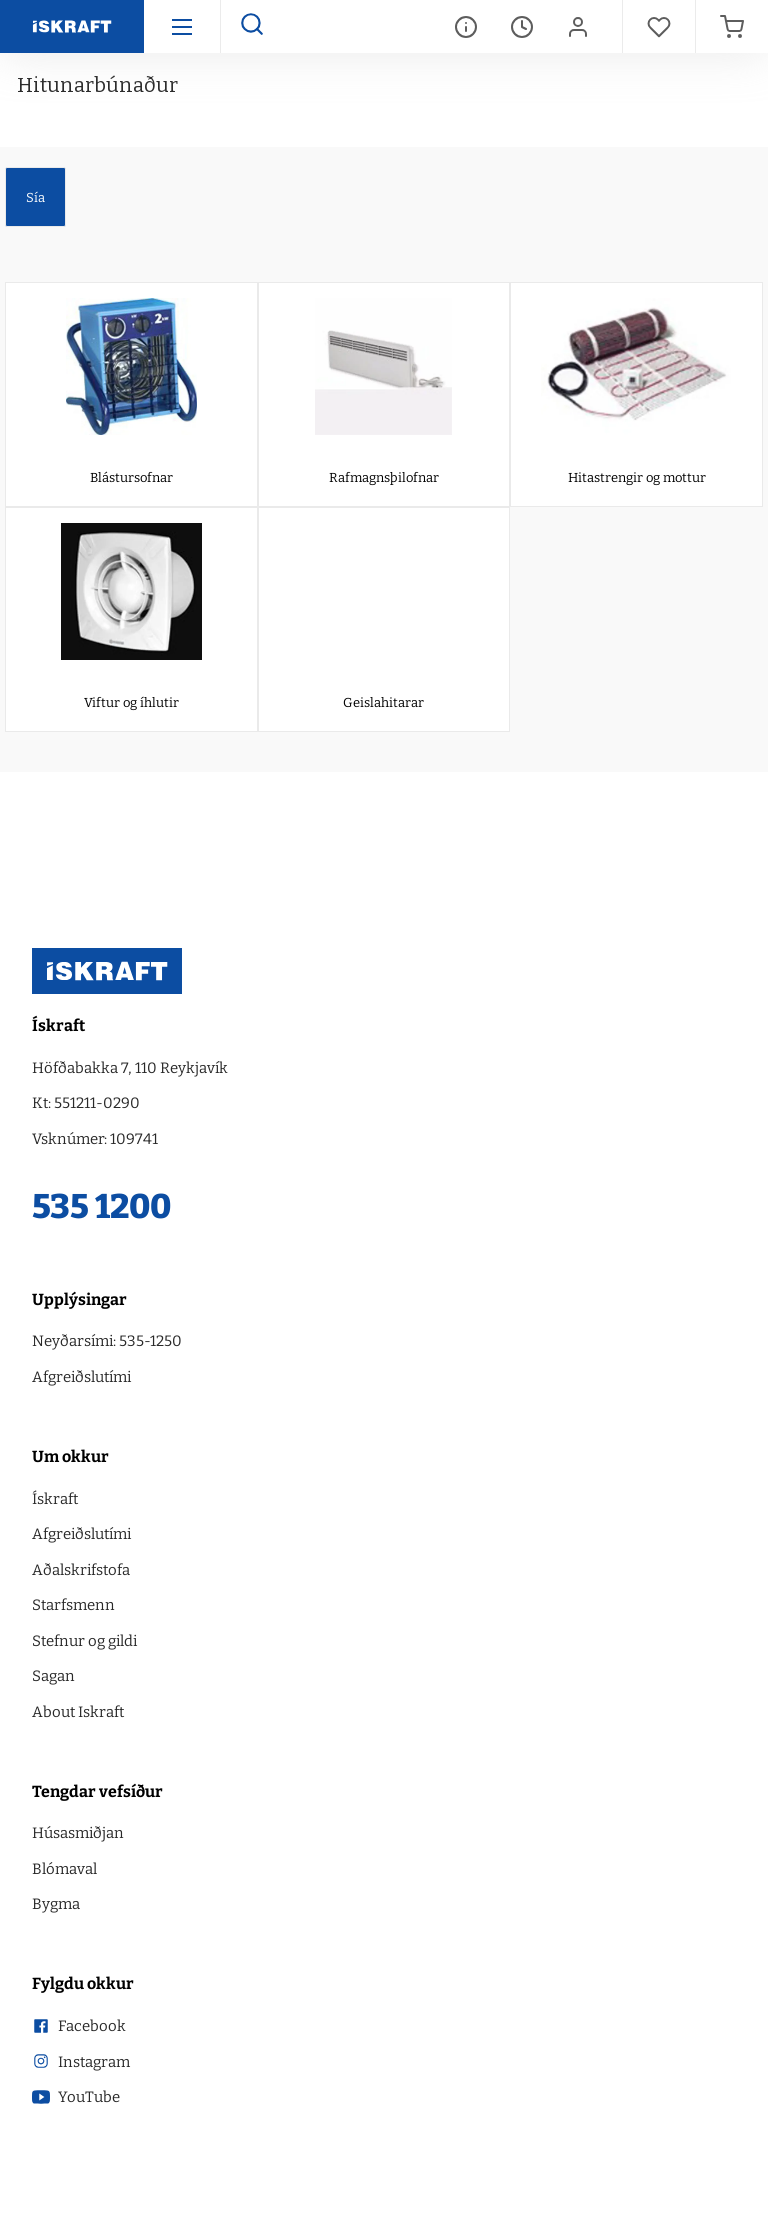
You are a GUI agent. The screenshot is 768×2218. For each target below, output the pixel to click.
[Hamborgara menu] (182, 26)
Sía (35, 197)
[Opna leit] (251, 26)
